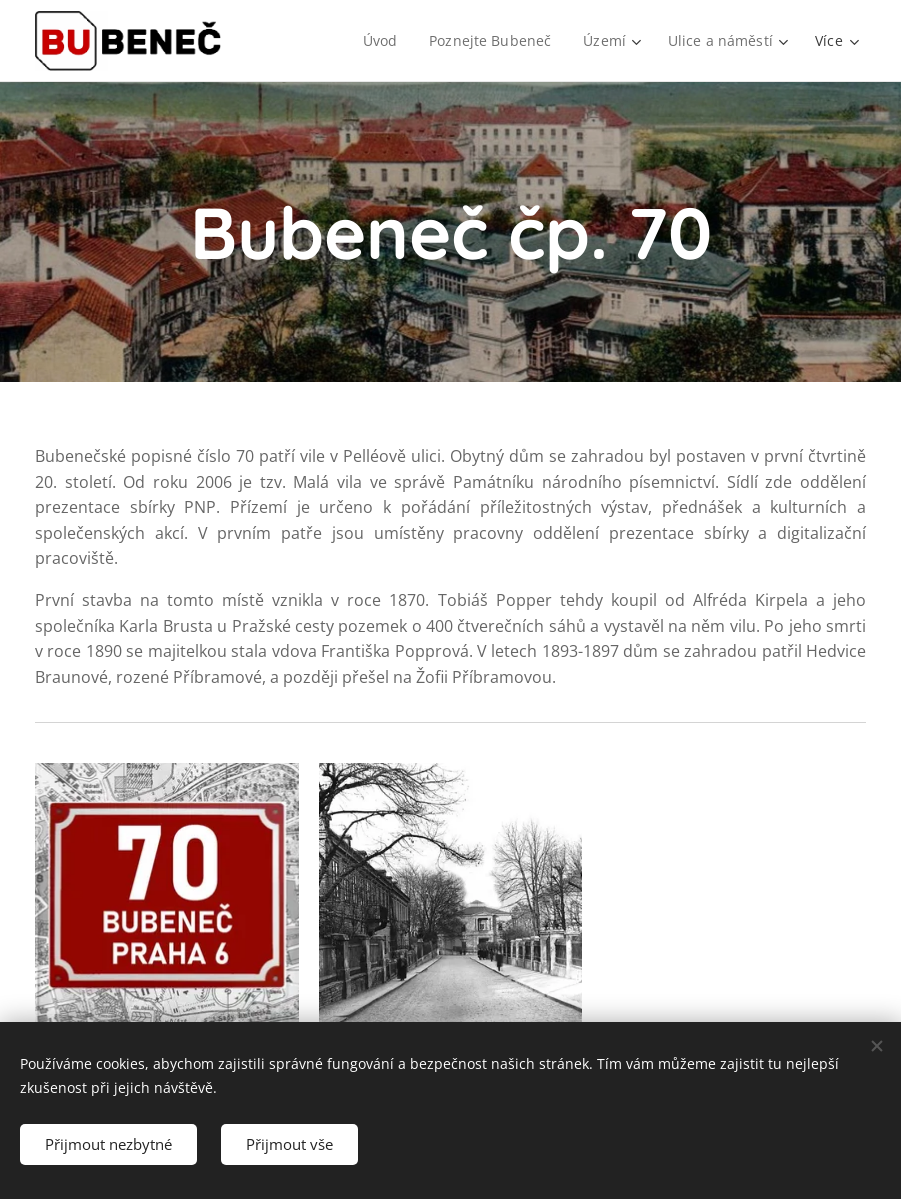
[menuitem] (380, 41)
